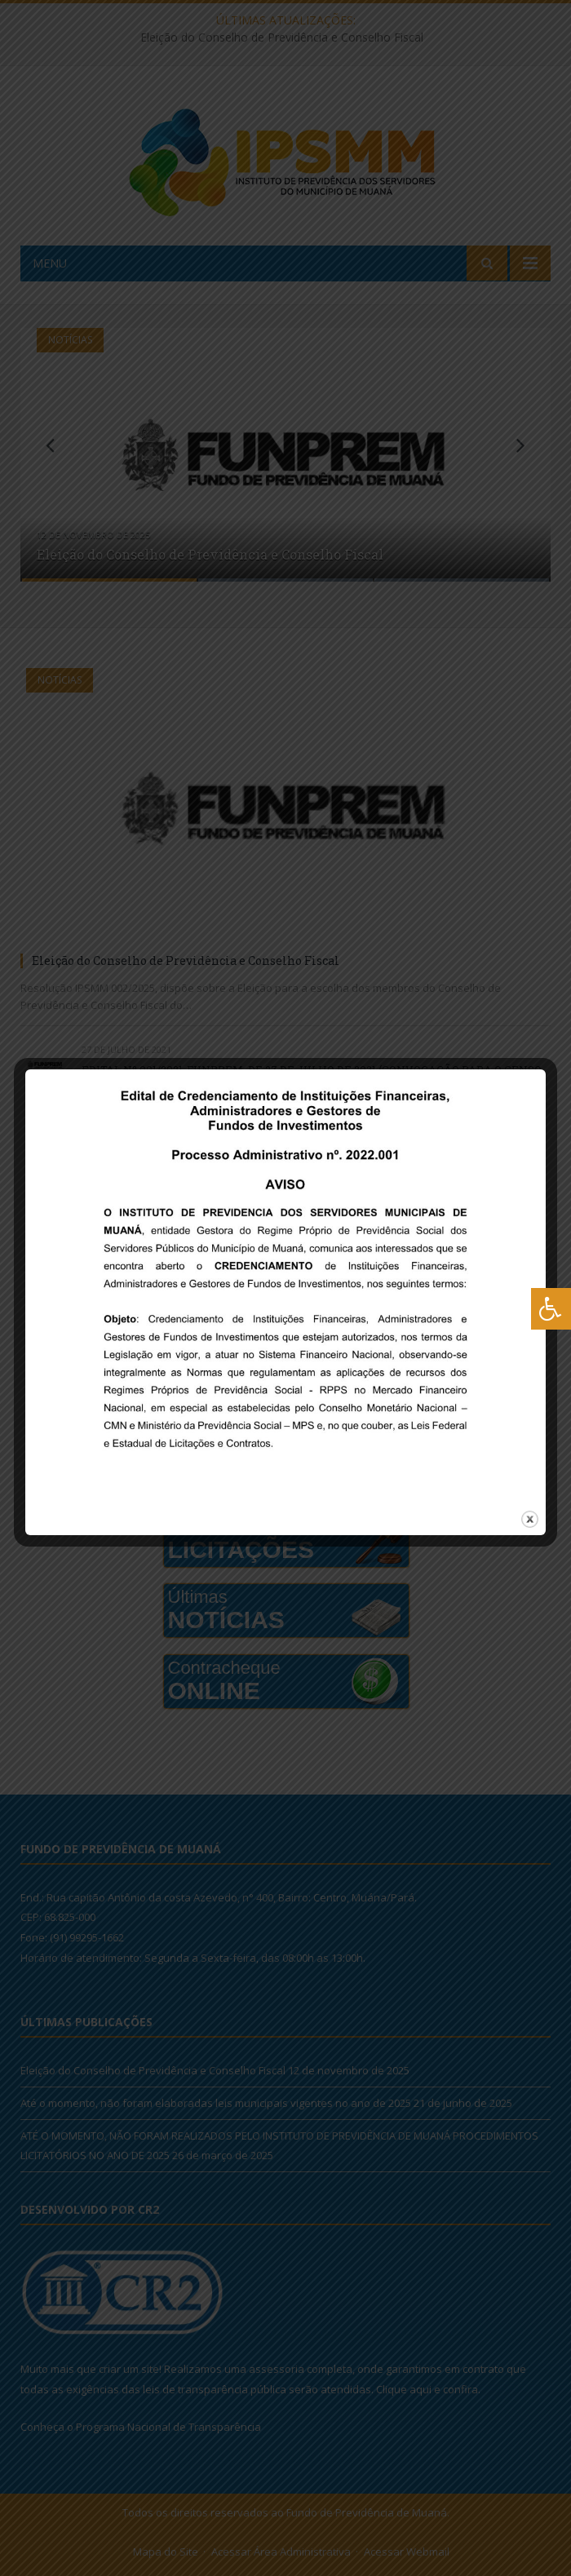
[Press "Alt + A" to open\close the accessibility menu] (551, 1309)
